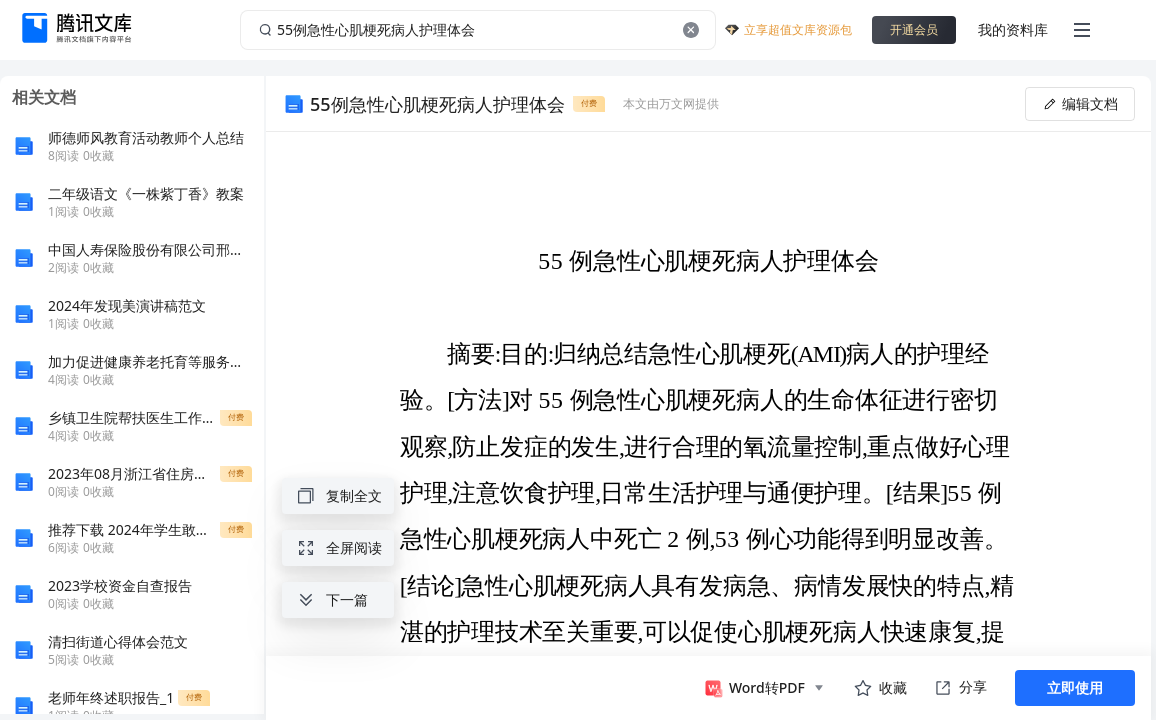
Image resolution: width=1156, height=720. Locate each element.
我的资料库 (1013, 29)
